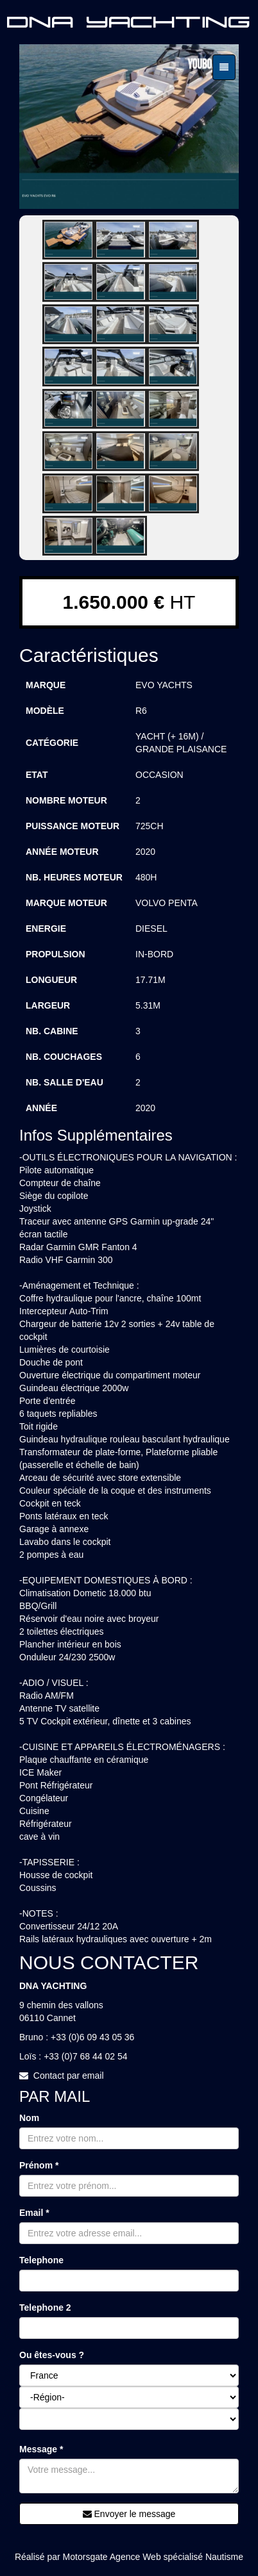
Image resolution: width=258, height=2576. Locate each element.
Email (34, 2213)
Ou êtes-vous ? (51, 2355)
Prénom (38, 2165)
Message (41, 2449)
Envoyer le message (129, 2514)
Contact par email (68, 2075)
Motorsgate (85, 2557)
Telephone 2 (45, 2307)
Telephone (41, 2260)
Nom (29, 2118)
